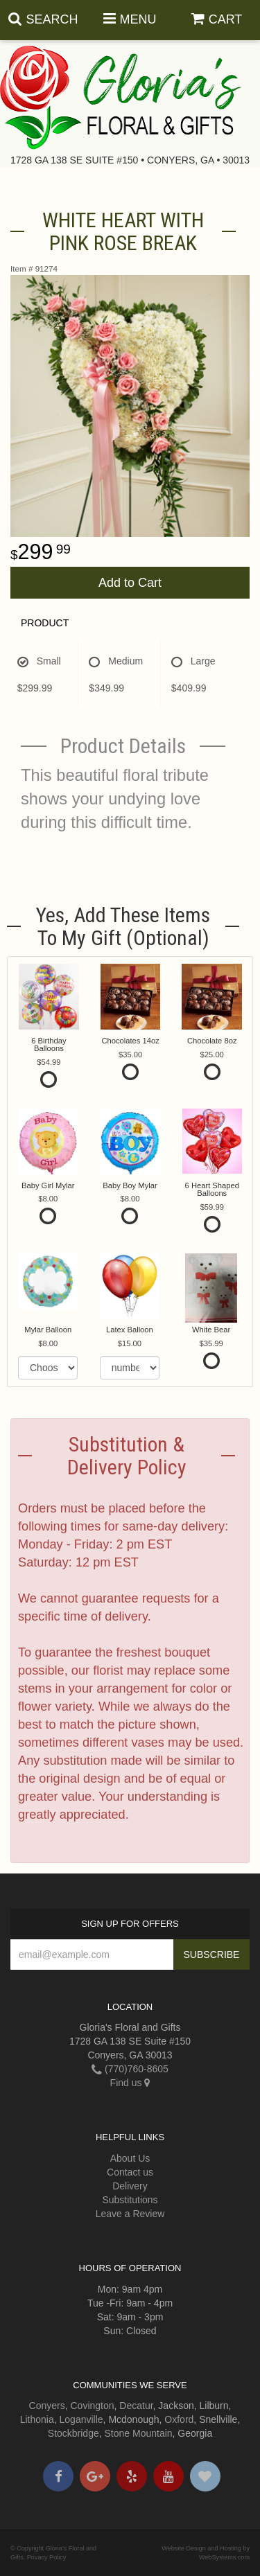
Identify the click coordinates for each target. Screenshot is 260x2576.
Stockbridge (73, 2433)
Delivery (130, 2185)
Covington (92, 2405)
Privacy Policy (47, 2557)
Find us (130, 2082)
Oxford (178, 2419)
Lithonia (37, 2419)
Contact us (130, 2172)
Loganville (81, 2419)
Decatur (136, 2405)
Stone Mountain (139, 2433)
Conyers (47, 2405)
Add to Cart (130, 583)
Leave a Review (130, 2213)
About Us (130, 2158)
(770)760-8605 (130, 2068)
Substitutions (129, 2199)
